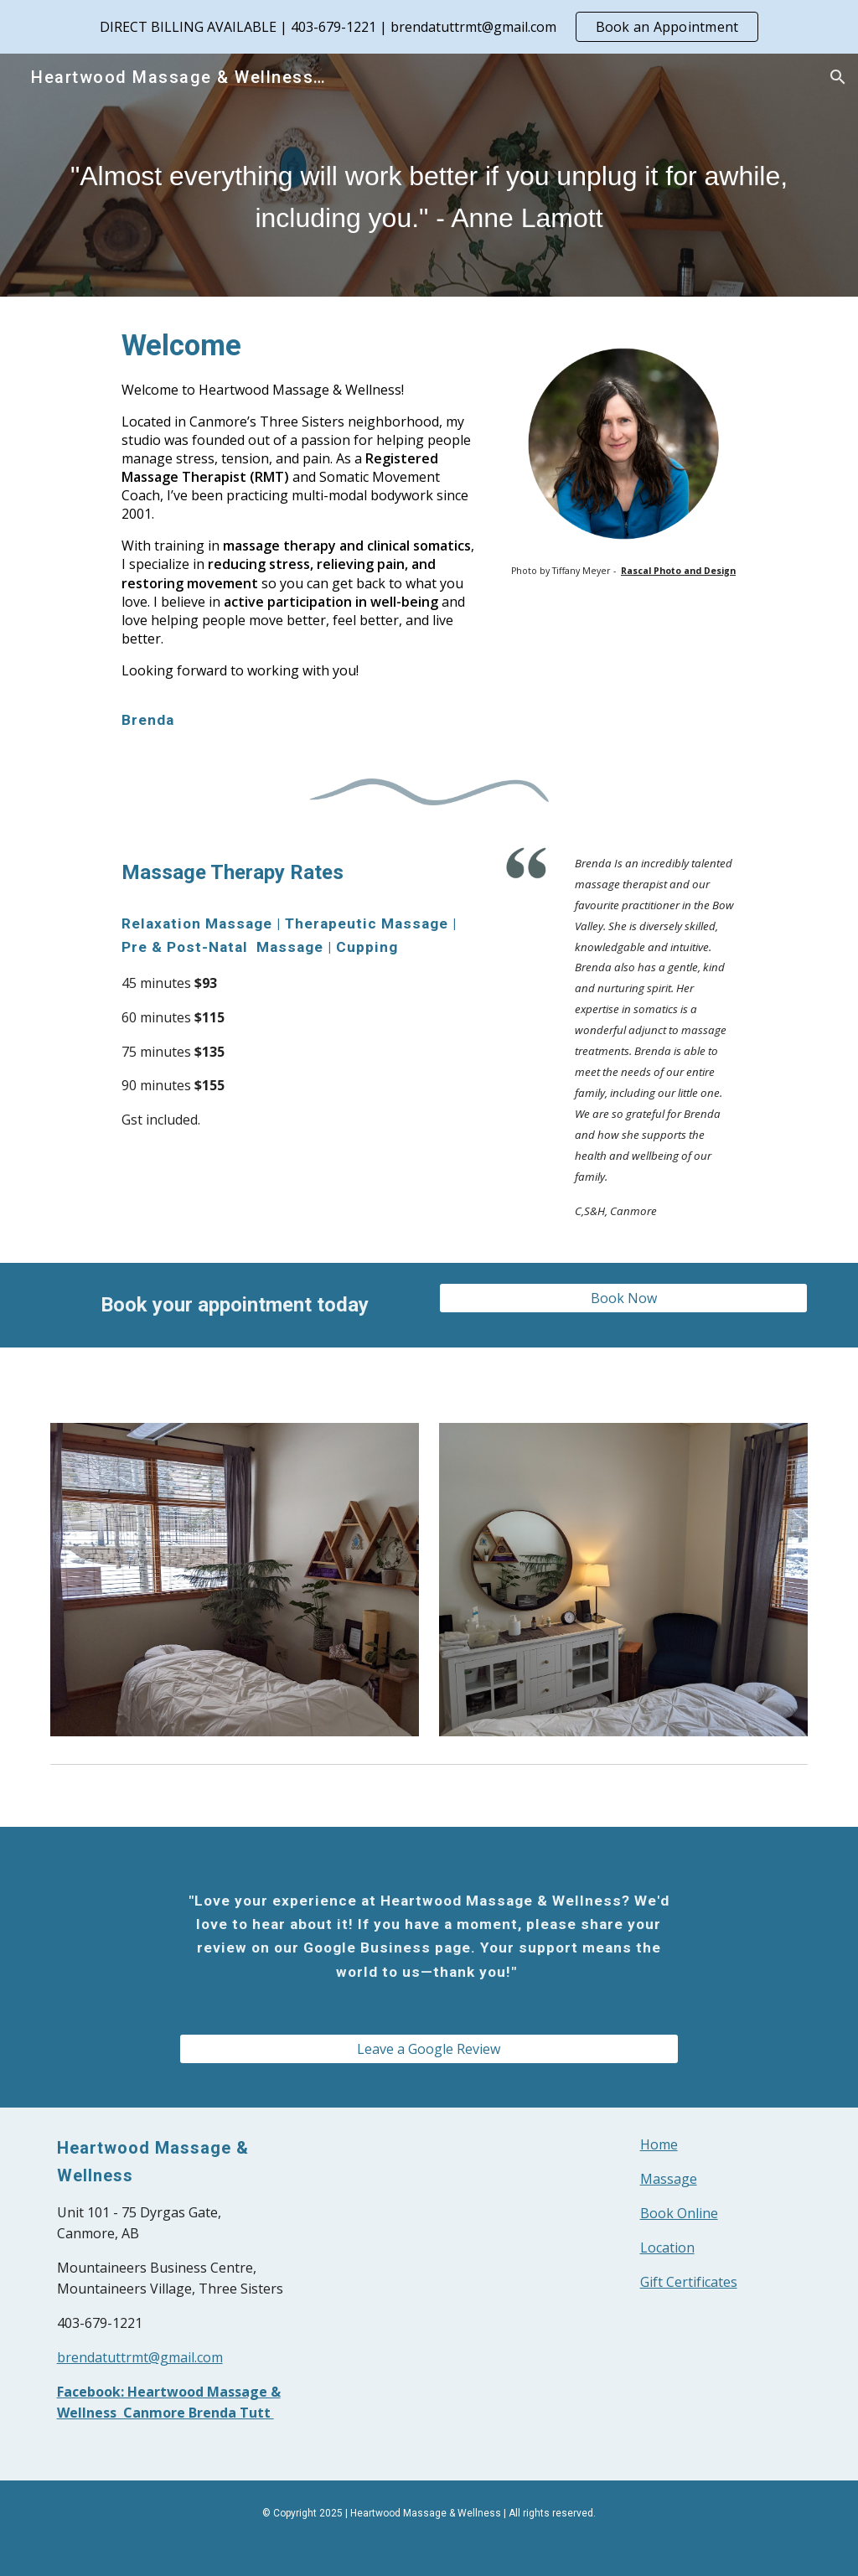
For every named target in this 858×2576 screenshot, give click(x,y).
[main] (429, 199)
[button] (838, 77)
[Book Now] (624, 1298)
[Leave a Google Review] (428, 2049)
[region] (429, 27)
